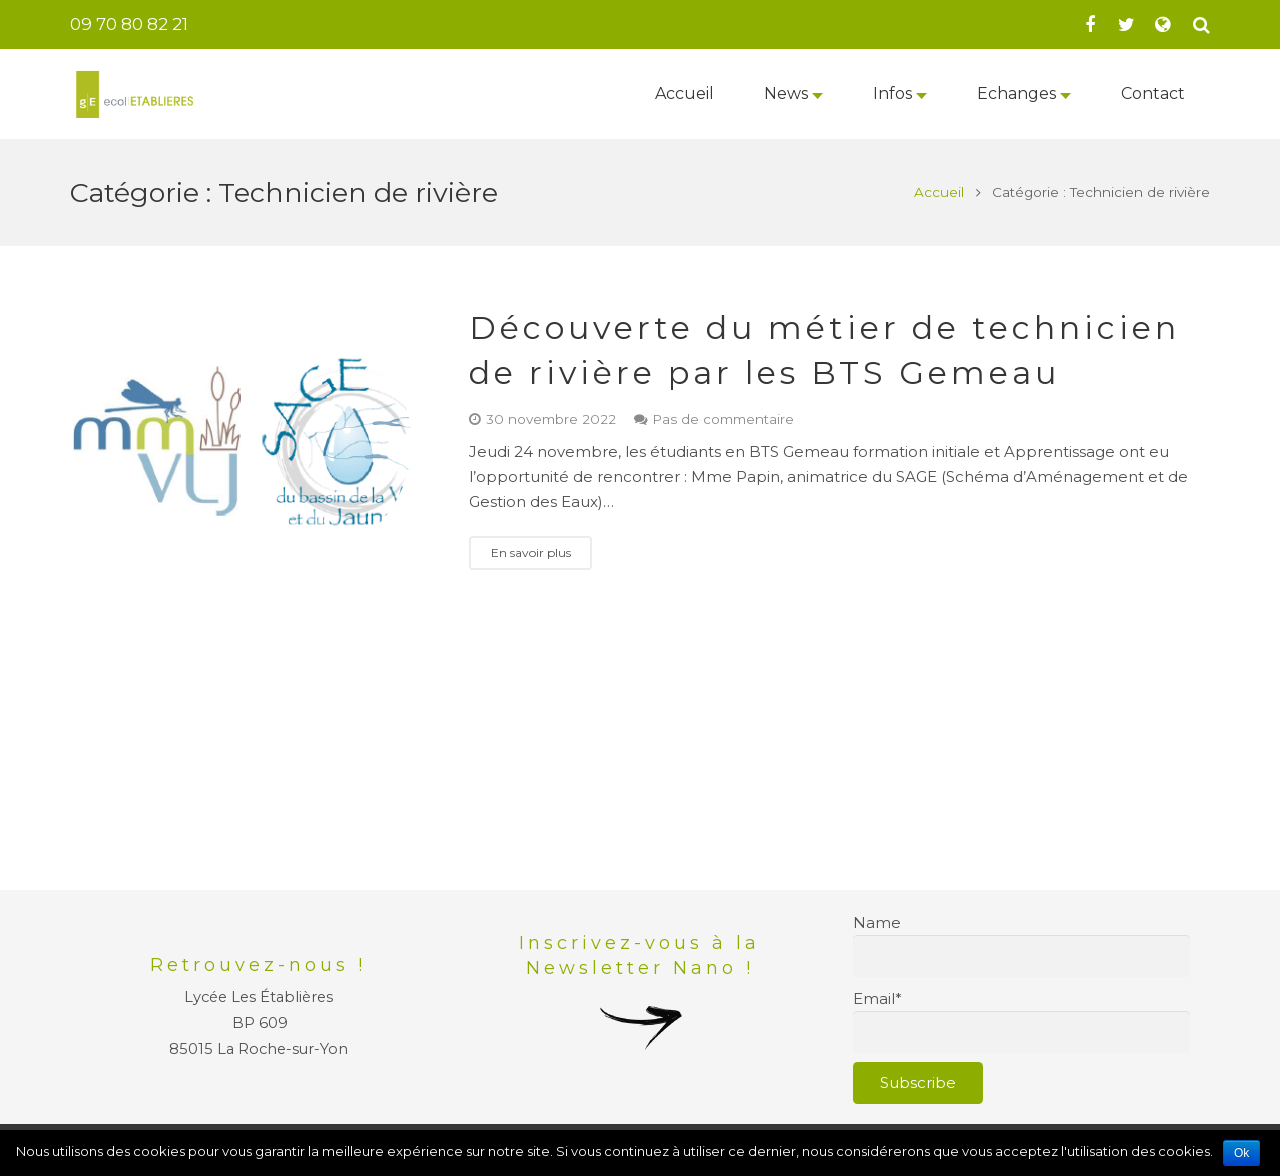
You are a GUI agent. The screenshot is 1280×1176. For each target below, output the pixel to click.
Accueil (939, 192)
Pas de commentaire (723, 419)
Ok (1241, 1153)
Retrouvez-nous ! (258, 965)
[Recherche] (1201, 25)
